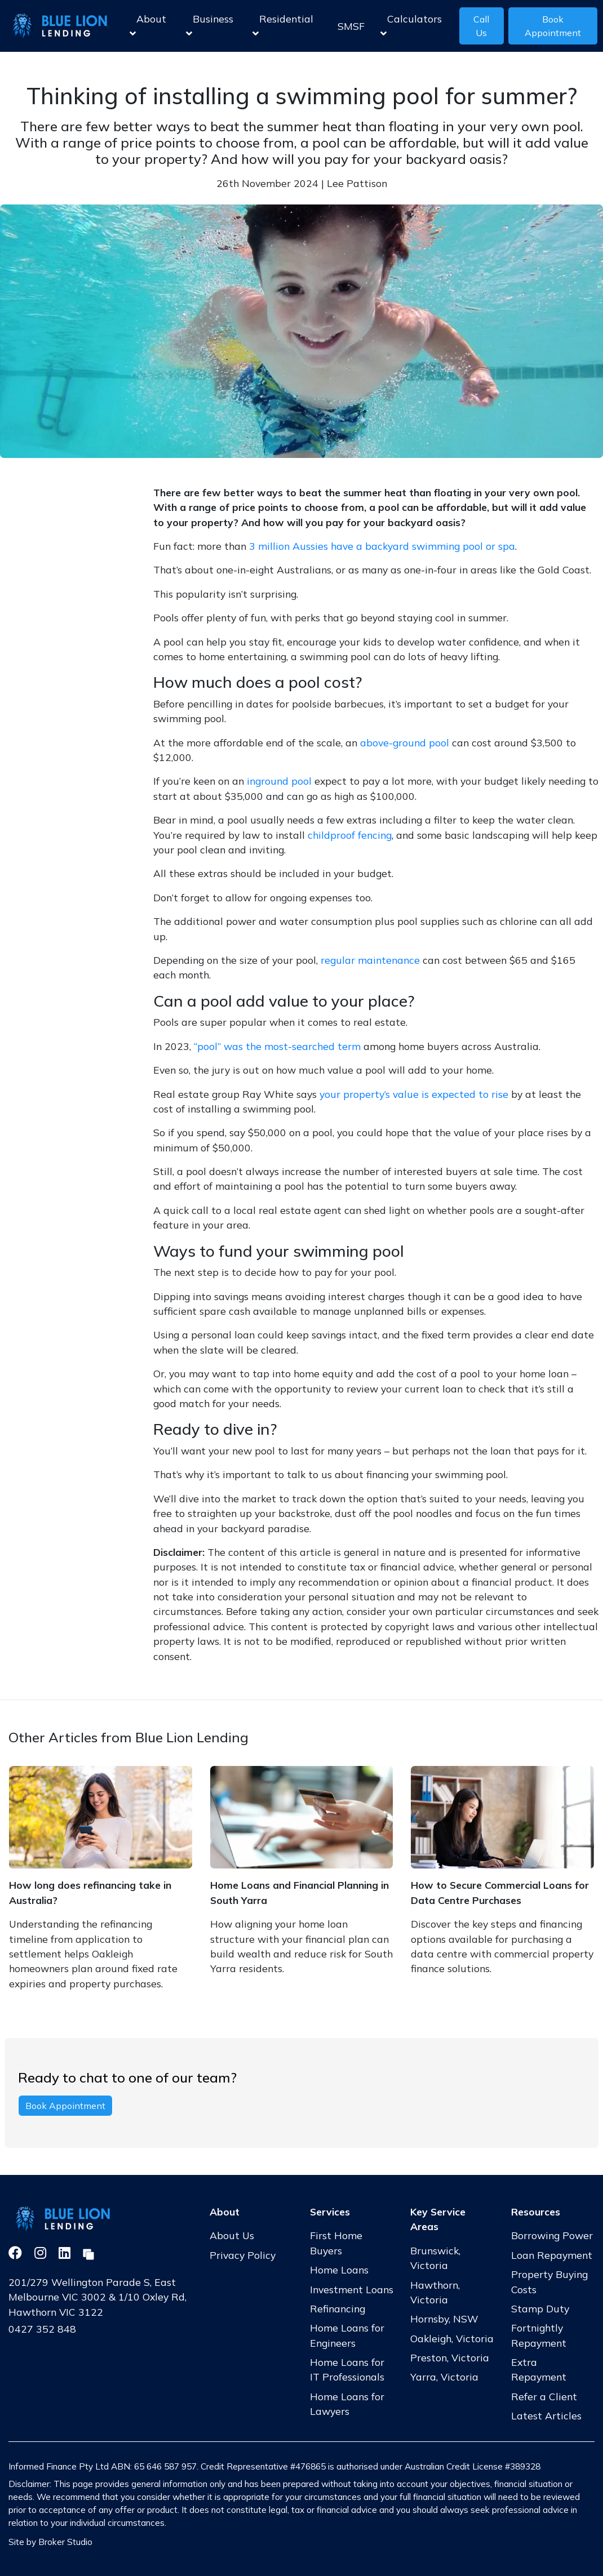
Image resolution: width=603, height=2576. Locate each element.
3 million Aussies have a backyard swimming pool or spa (382, 546)
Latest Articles (546, 2415)
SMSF (351, 26)
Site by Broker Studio (50, 2542)
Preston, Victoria (449, 2357)
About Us (232, 2235)
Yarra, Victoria (444, 2376)
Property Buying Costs (549, 2281)
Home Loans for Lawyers (347, 2403)
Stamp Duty (540, 2308)
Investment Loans (351, 2289)
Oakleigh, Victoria (452, 2338)
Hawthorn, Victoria (435, 2292)
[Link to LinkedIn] (66, 2252)
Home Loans (339, 2269)
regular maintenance (370, 960)
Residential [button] (282, 25)
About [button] (148, 25)
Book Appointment (553, 26)
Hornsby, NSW (444, 2318)
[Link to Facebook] (16, 2252)
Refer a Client (544, 2396)
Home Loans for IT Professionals (347, 2369)
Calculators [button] (411, 25)
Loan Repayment (551, 2255)
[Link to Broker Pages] (88, 2252)
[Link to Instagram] (42, 2252)
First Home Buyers (336, 2242)
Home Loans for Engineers (347, 2334)
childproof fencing (350, 835)
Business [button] (209, 25)
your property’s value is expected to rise (414, 1094)
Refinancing (337, 2308)
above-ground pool (404, 742)
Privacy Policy (243, 2255)
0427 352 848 (42, 2329)
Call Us (481, 26)
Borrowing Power (552, 2235)
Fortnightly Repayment (538, 2334)
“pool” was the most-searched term (277, 1046)
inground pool (279, 781)
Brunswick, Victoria (435, 2257)
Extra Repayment (538, 2369)
